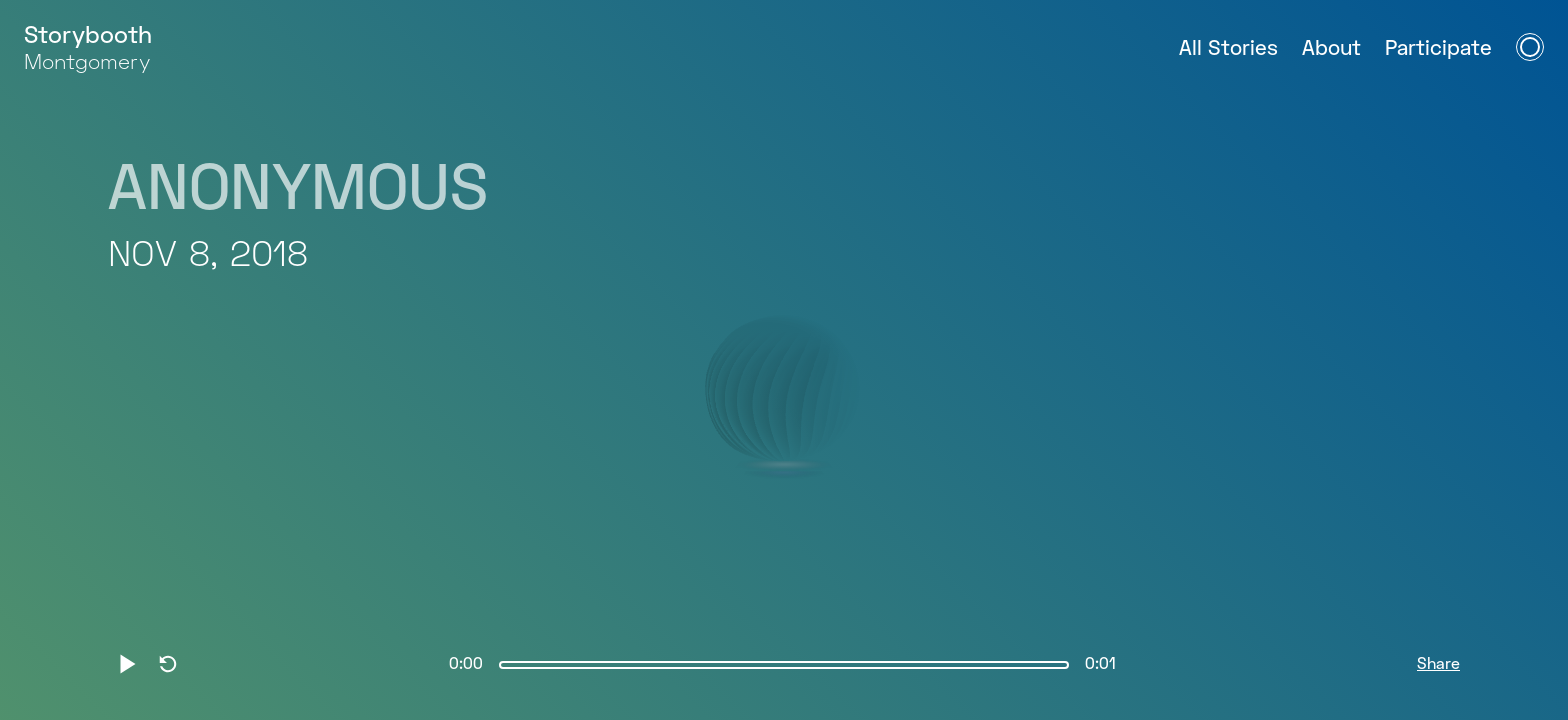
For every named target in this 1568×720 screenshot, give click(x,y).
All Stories (1228, 49)
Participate (1438, 49)
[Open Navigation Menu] (1530, 47)
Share (1438, 665)
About (1331, 49)
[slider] (784, 665)
